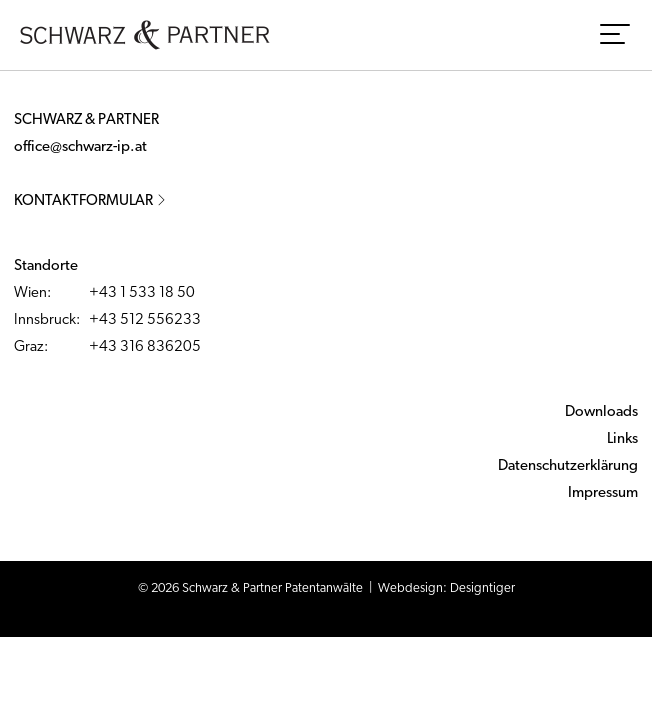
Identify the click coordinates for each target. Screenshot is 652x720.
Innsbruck (45, 320)
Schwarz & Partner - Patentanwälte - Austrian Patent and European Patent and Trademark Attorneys (145, 35)
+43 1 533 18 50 (142, 293)
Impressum (603, 493)
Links (622, 439)
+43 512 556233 (145, 320)
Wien (30, 293)
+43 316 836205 (145, 347)
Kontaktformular (90, 201)
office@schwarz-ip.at (80, 147)
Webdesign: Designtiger (446, 588)
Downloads (601, 412)
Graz (29, 347)
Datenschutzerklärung (568, 466)
